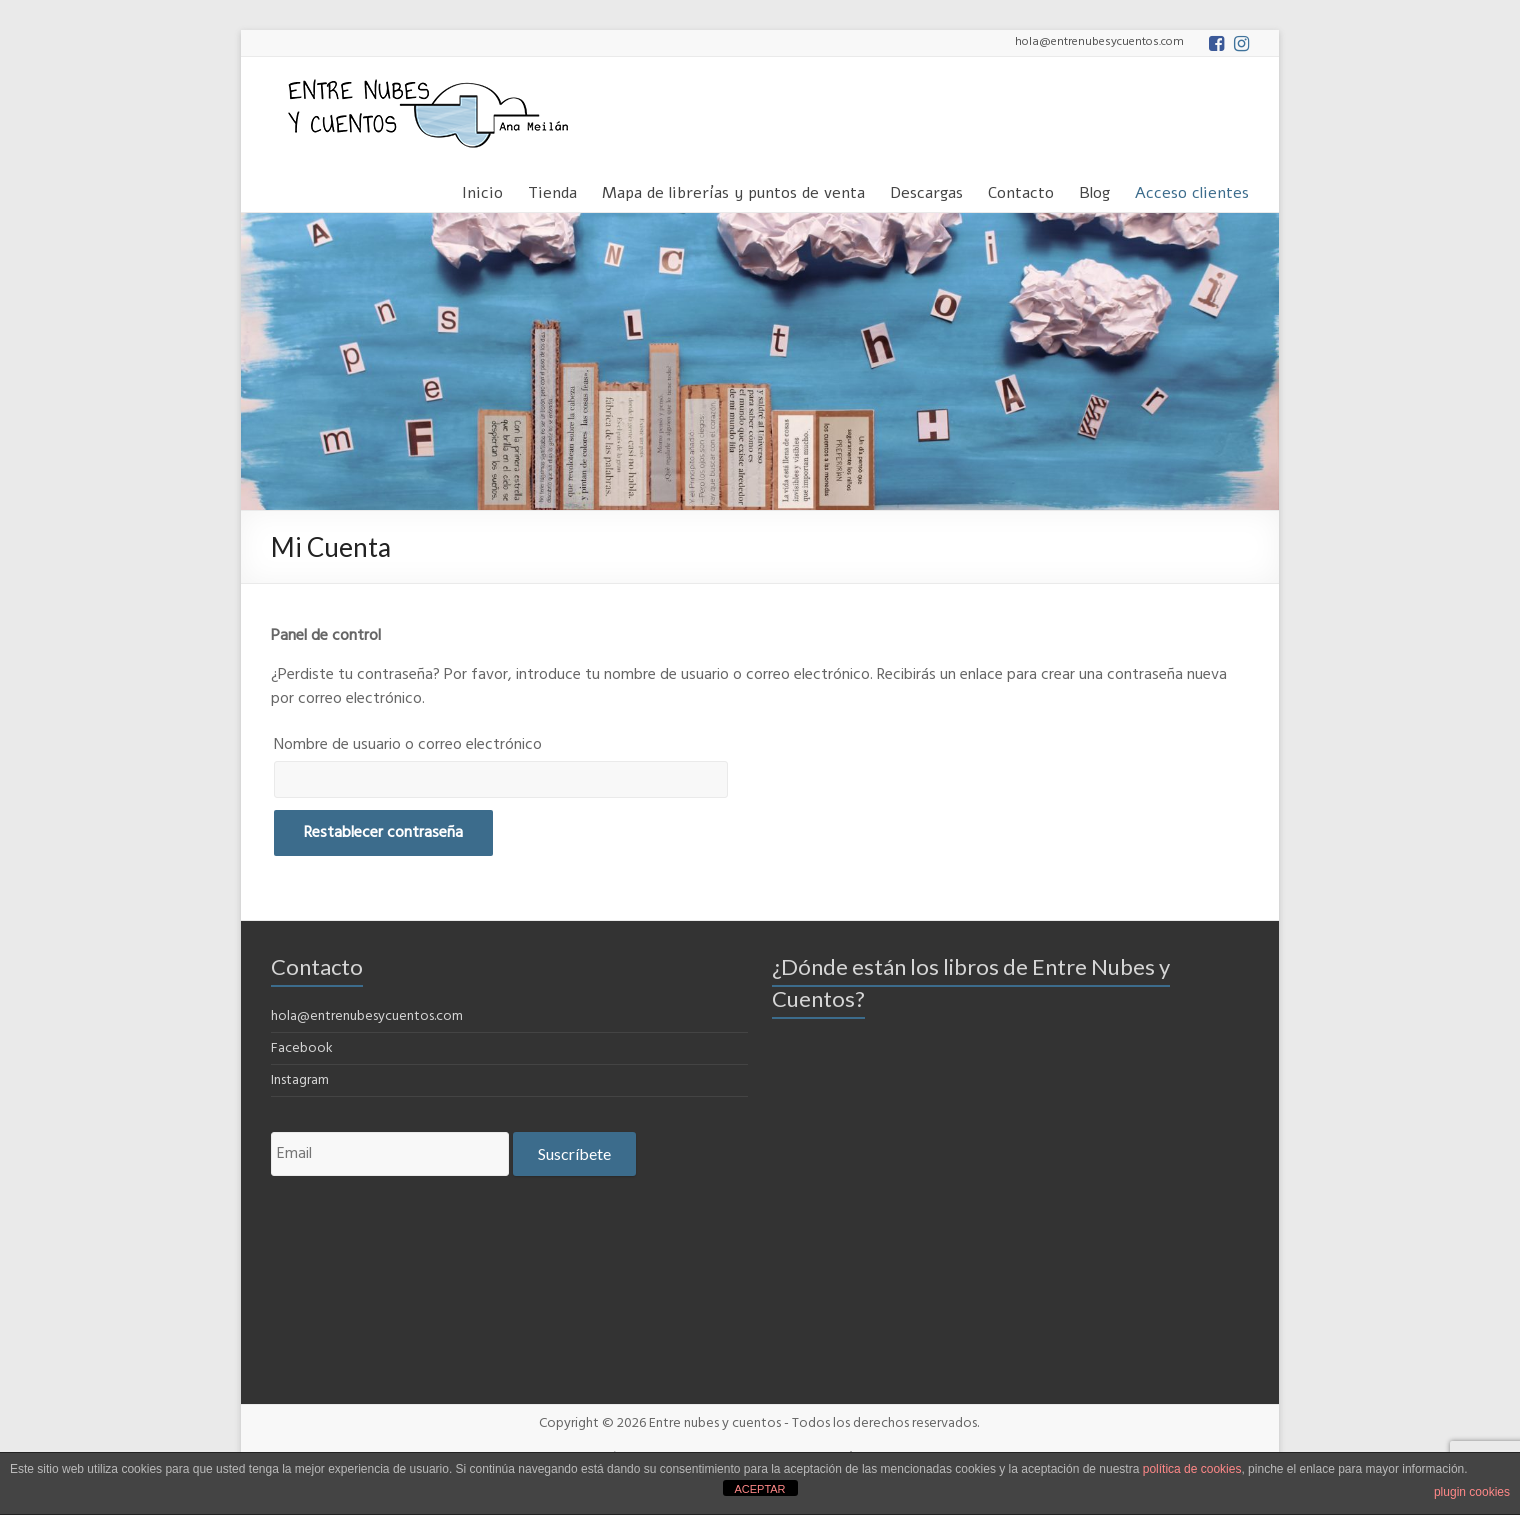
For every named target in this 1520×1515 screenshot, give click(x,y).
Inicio (482, 189)
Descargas (926, 189)
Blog (1094, 189)
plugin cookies (1472, 1492)
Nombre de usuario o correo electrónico (408, 745)
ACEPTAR (759, 1489)
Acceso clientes (1192, 189)
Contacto (1021, 189)
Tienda (552, 189)
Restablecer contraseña (383, 833)
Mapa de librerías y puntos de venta (733, 189)
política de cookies (1192, 1469)
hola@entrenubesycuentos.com (367, 1016)
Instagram (300, 1080)
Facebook (302, 1048)
